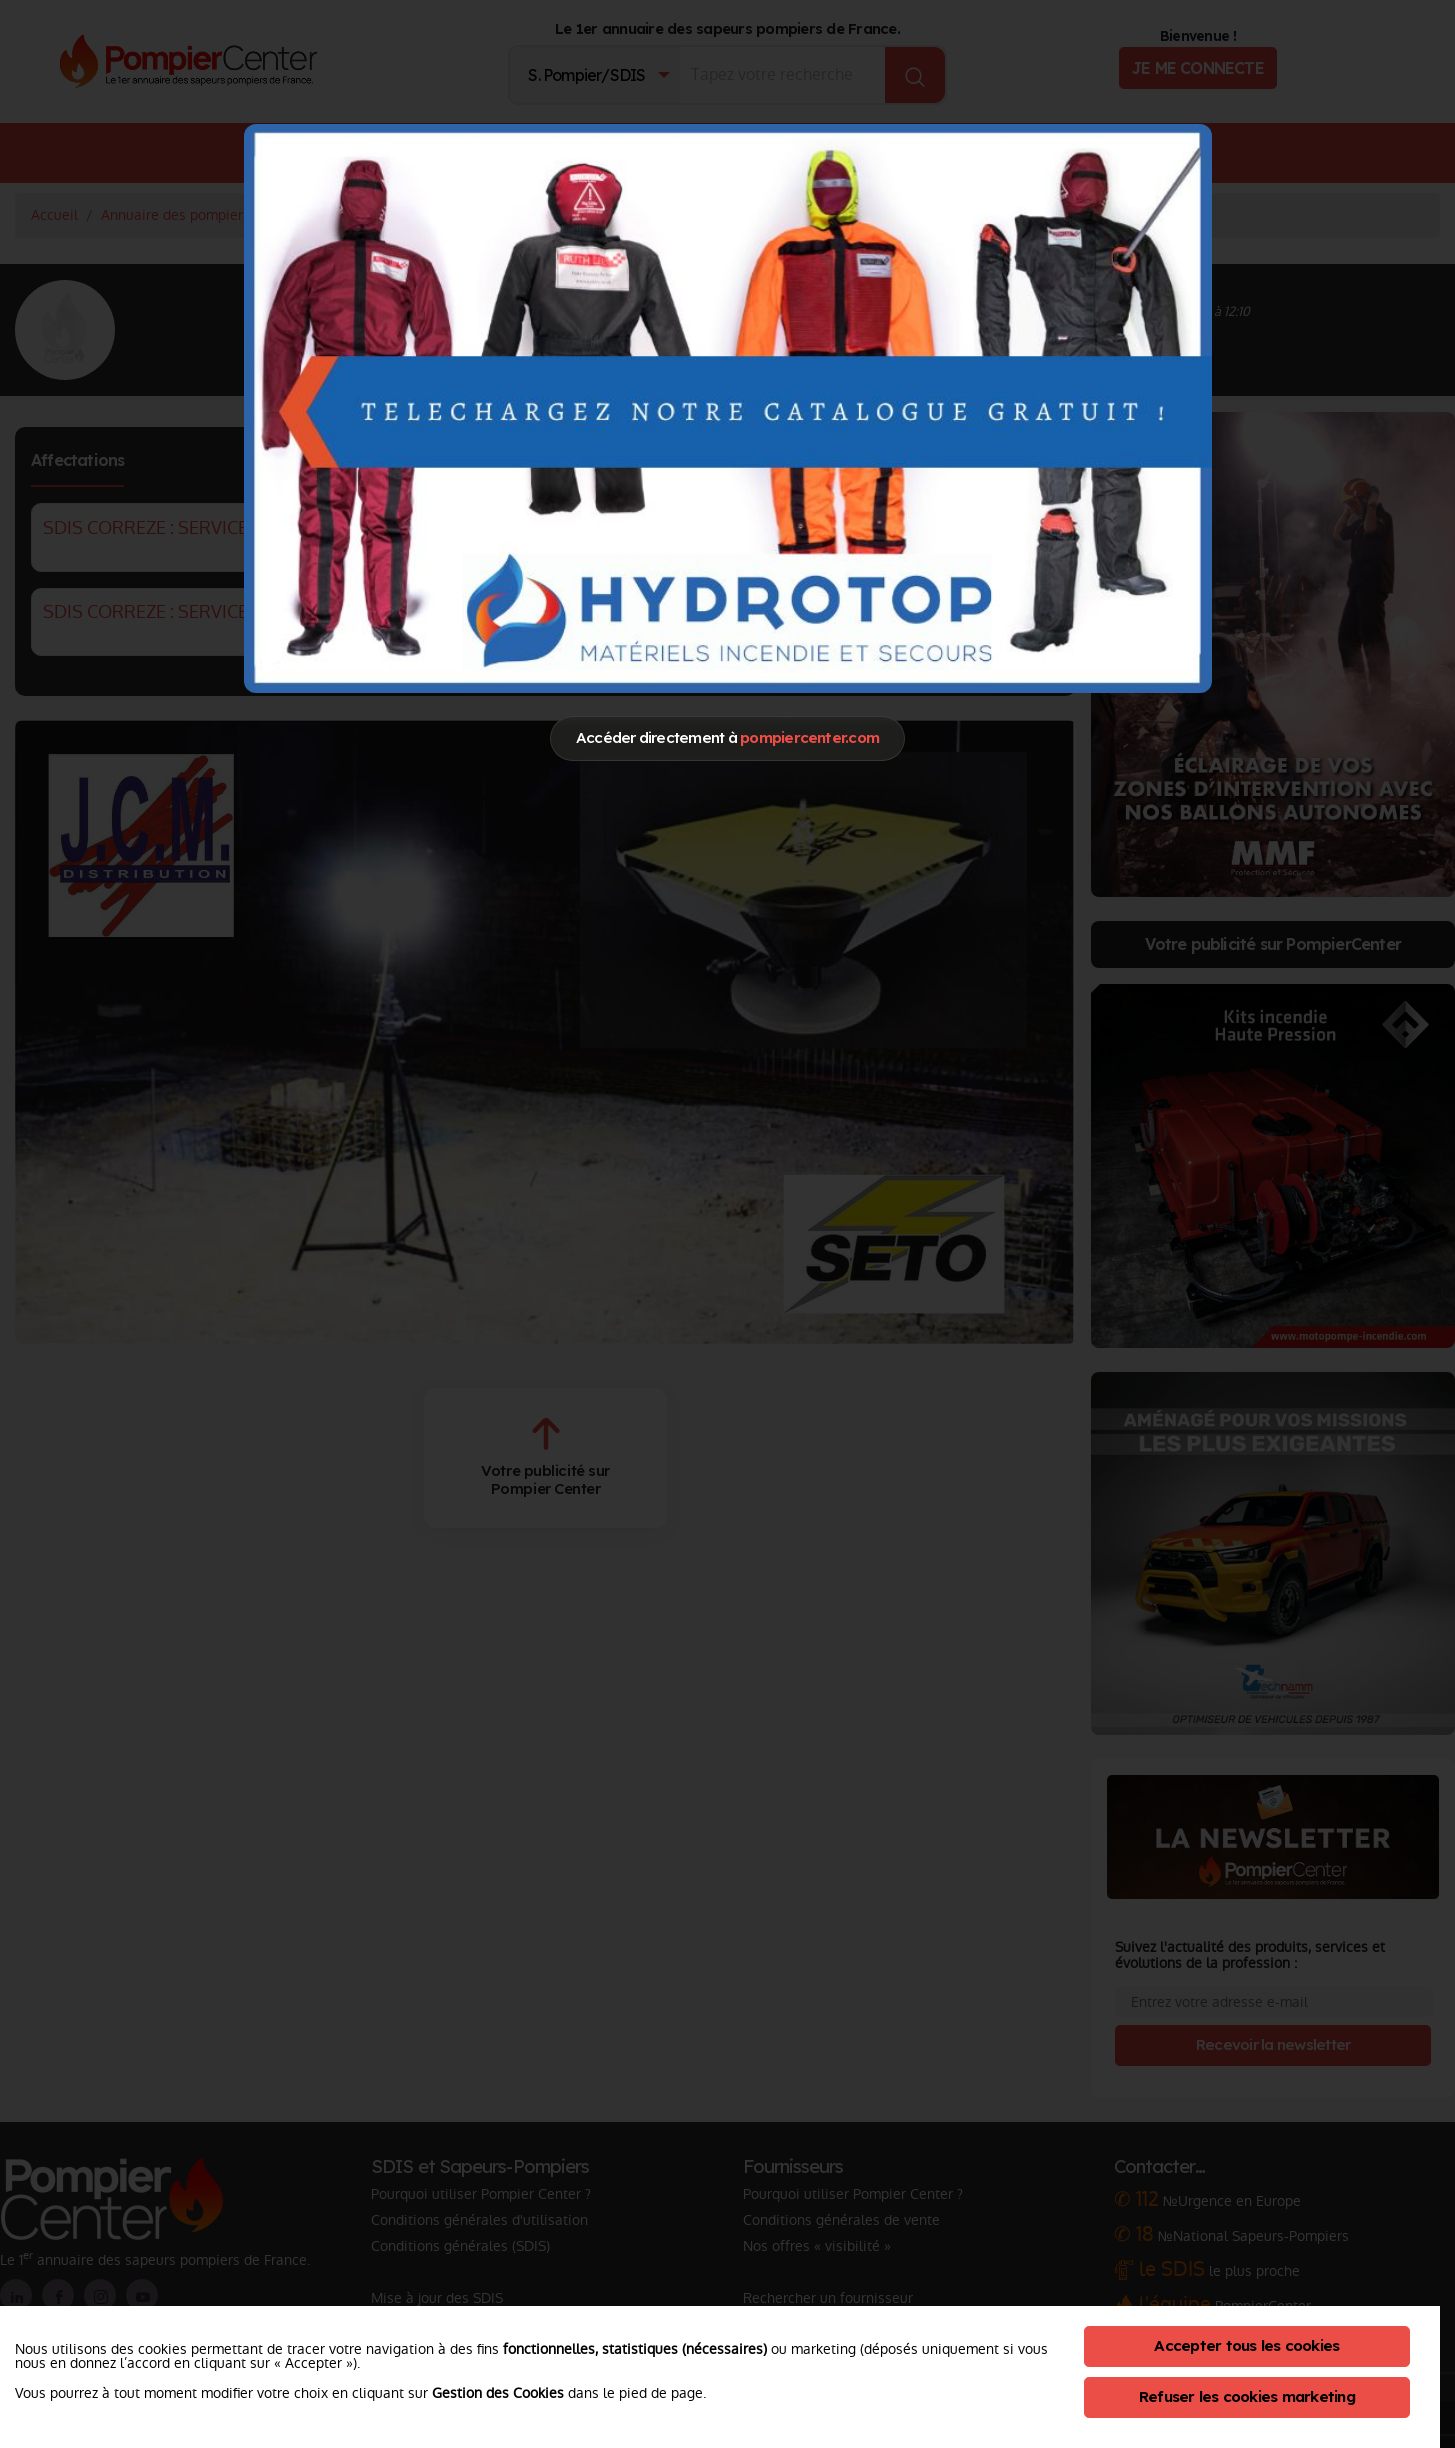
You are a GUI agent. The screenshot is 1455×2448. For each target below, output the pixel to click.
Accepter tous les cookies (1246, 2345)
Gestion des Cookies (498, 2393)
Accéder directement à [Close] (727, 737)
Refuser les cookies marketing (1247, 2396)
